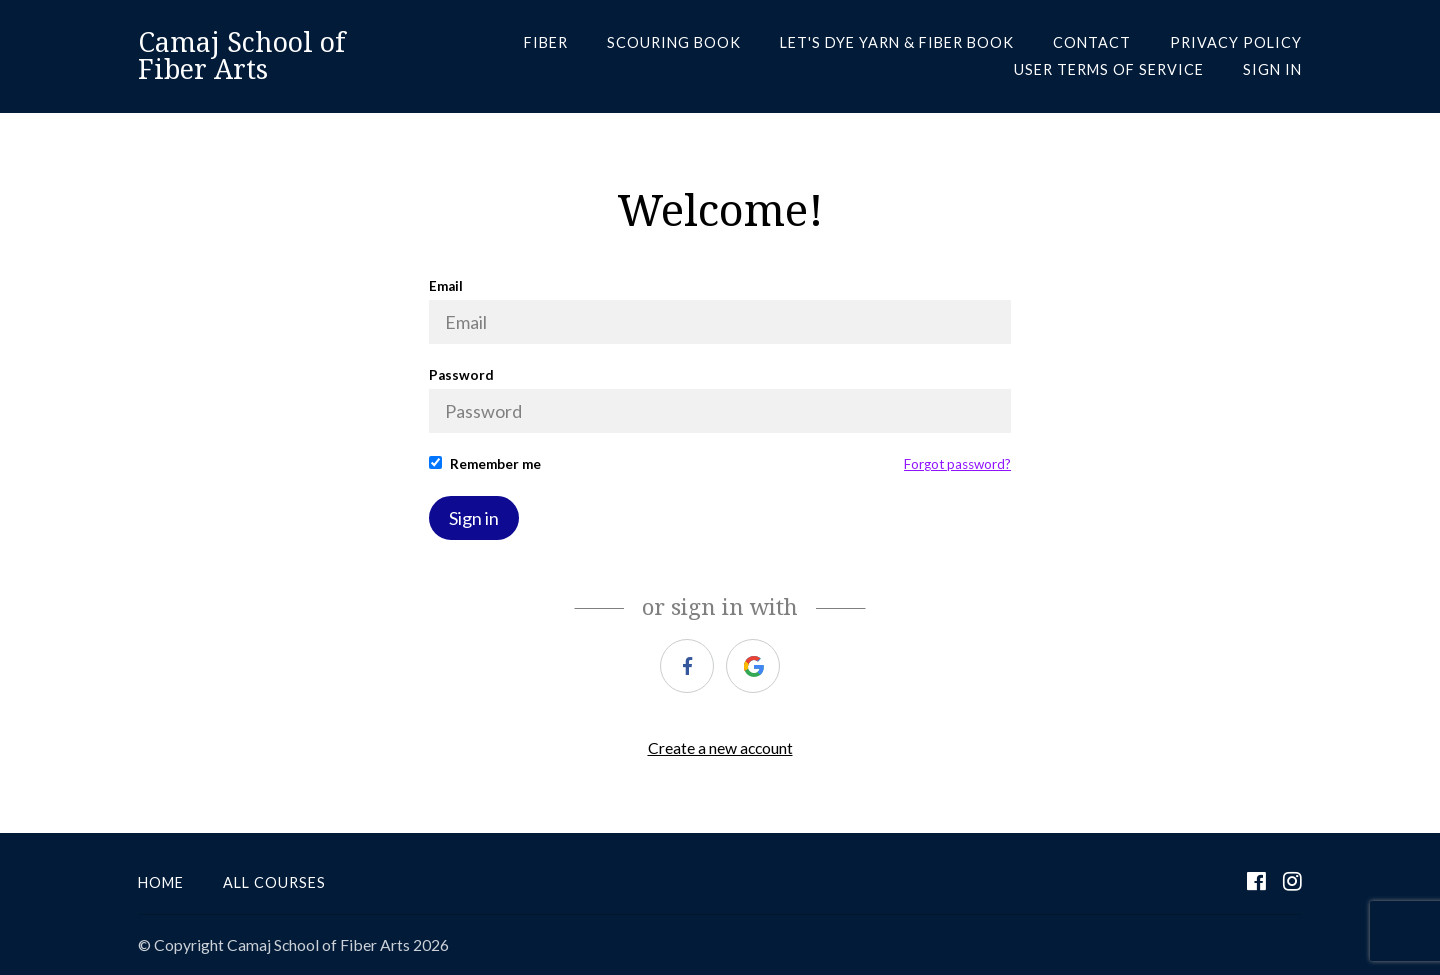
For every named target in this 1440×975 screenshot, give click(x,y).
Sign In (1272, 69)
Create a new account (720, 747)
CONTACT (1092, 42)
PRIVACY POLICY (1236, 42)
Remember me (485, 464)
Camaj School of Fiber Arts (241, 56)
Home (161, 882)
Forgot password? (957, 464)
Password (720, 400)
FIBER (546, 42)
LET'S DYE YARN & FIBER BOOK (897, 42)
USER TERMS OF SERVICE (1109, 69)
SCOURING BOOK (674, 42)
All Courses (274, 882)
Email (720, 311)
